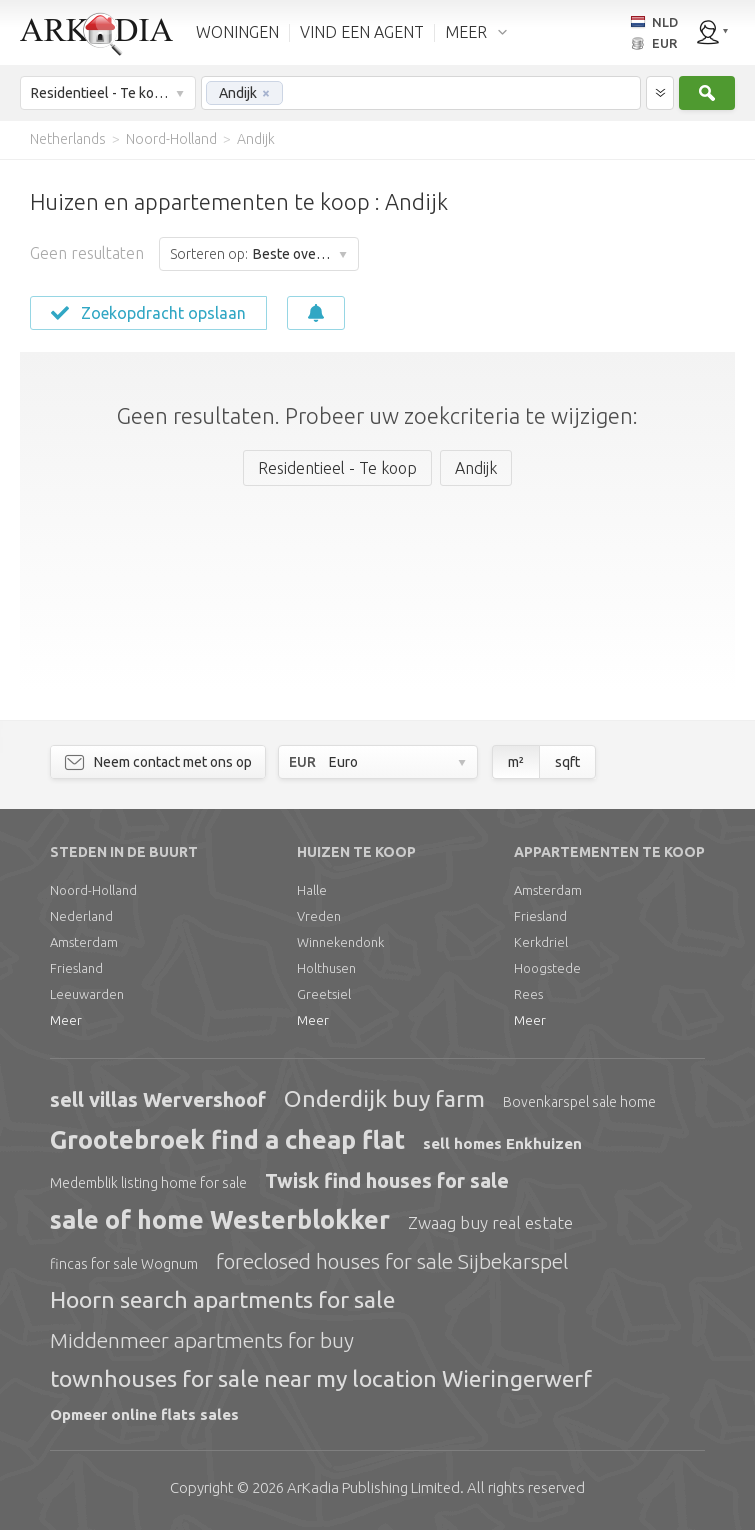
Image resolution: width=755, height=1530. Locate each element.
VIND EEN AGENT (362, 32)
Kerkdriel (541, 942)
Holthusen (326, 968)
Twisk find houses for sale (387, 1180)
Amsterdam (84, 942)
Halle (312, 890)
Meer (66, 1020)
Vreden (319, 916)
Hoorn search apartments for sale (222, 1299)
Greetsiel (324, 994)
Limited (373, 1487)
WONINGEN (237, 32)
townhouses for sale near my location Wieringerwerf (321, 1378)
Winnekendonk (340, 942)
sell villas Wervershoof (158, 1099)
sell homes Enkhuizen (502, 1143)
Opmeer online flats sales (144, 1414)
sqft (567, 762)
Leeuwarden (87, 994)
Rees (528, 994)
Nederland (81, 916)
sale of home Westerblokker (220, 1220)
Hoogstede (547, 968)
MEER (466, 32)
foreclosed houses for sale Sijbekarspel (392, 1261)
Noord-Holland (93, 890)
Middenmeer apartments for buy (202, 1340)
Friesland (76, 968)
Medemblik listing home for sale (148, 1183)
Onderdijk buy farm (384, 1098)
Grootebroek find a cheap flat (227, 1140)
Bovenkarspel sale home (579, 1102)
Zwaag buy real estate (490, 1222)
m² (516, 762)
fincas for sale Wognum (124, 1264)
